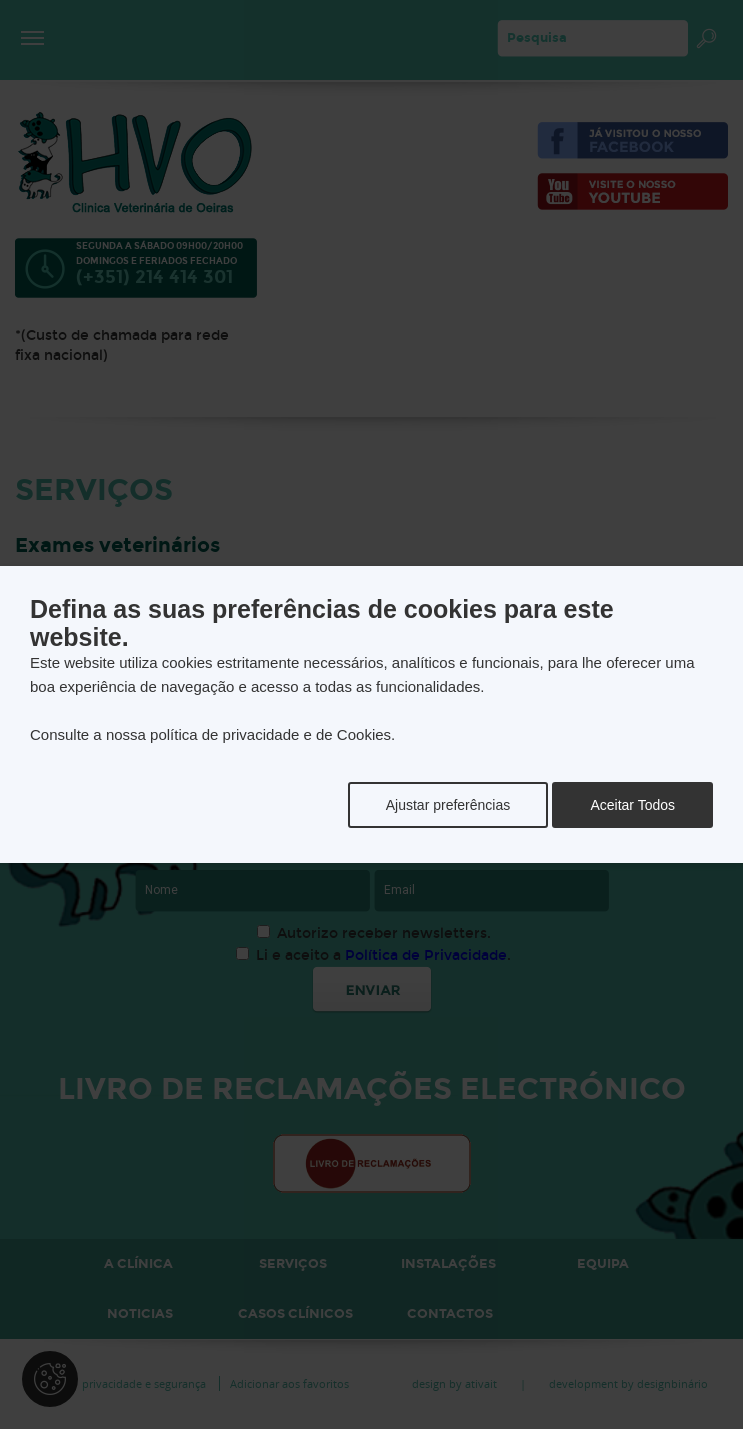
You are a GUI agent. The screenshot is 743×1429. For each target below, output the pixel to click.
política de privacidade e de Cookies (270, 734)
